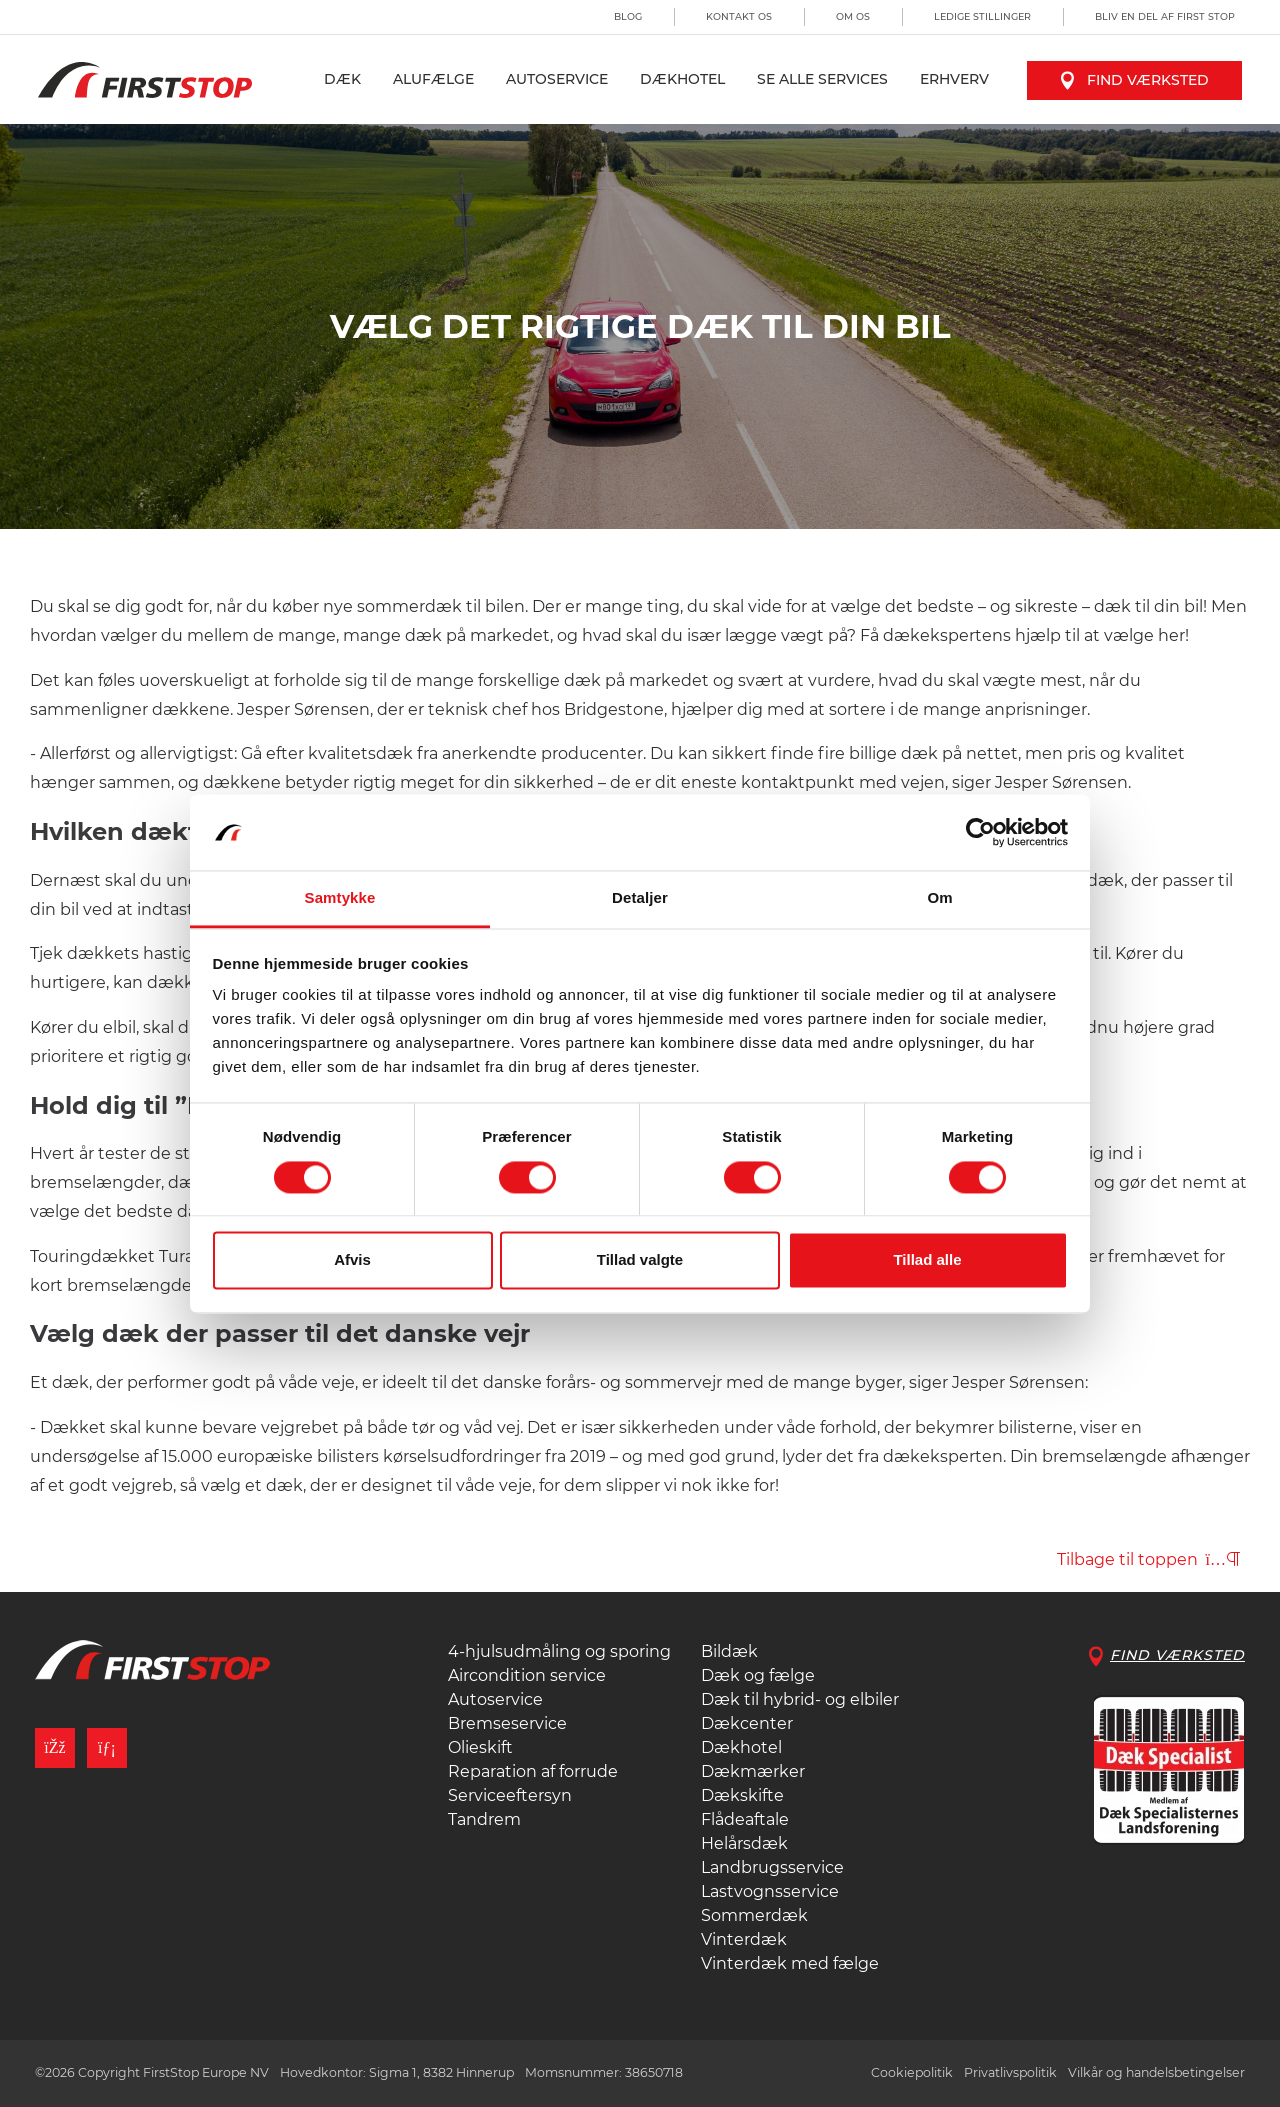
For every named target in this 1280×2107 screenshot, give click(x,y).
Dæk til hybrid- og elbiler (800, 1699)
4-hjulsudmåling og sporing (559, 1651)
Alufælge (433, 79)
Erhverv (954, 79)
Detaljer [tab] (640, 898)
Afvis (352, 1260)
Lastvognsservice (770, 1891)
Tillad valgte (640, 1260)
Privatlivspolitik (1010, 2072)
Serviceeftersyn (510, 1795)
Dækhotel (682, 79)
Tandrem (484, 1819)
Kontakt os (739, 16)
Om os (853, 16)
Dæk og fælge (758, 1675)
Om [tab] (939, 898)
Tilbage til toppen (1148, 1559)
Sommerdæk (754, 1915)
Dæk (342, 79)
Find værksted (1134, 80)
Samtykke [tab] (340, 898)
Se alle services (822, 79)
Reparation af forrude (533, 1771)
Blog (628, 16)
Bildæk (729, 1651)
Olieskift (480, 1747)
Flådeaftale (745, 1819)
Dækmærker (753, 1771)
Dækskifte (742, 1795)
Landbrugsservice (772, 1867)
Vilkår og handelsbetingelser (1156, 2072)
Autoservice (557, 79)
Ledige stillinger (982, 16)
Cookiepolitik (912, 2072)
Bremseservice (507, 1723)
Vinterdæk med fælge (790, 1963)
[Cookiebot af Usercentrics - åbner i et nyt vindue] (980, 832)
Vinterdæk (744, 1939)
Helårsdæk (744, 1843)
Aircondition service (527, 1675)
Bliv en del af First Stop (1165, 16)
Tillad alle (927, 1260)
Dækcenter (747, 1723)
